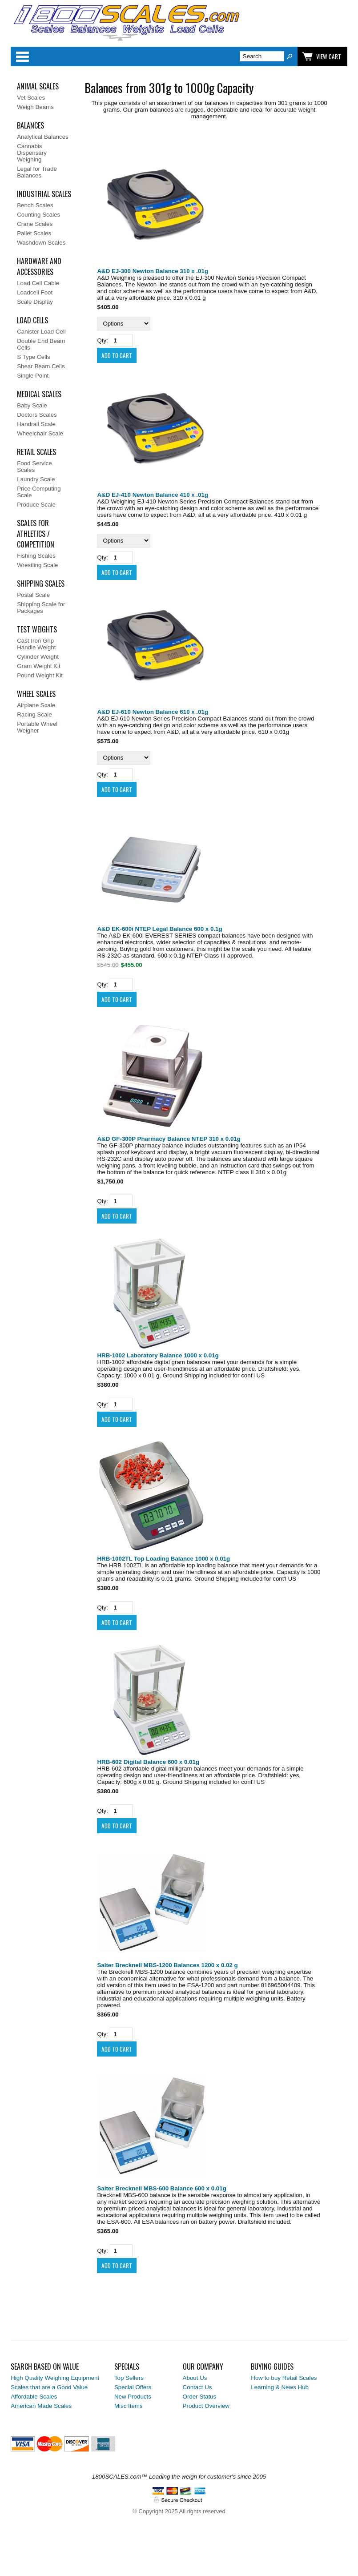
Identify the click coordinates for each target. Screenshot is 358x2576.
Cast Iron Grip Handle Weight (36, 644)
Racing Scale (34, 714)
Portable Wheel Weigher (37, 727)
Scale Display (35, 301)
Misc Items (128, 2406)
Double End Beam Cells (41, 344)
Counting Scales (38, 214)
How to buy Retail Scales (284, 2378)
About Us (195, 2378)
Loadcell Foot (34, 292)
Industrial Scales (44, 194)
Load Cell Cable (38, 283)
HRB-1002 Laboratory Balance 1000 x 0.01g (157, 1355)
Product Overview (206, 2406)
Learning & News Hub (280, 2387)
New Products (132, 2396)
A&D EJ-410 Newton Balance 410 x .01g (152, 494)
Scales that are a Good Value (49, 2387)
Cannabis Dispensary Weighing (32, 153)
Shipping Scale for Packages (41, 607)
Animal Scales (38, 86)
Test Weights (37, 629)
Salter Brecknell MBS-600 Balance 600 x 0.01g (161, 2188)
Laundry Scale (36, 479)
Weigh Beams (35, 107)
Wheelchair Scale (40, 433)
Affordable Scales (34, 2396)
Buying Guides (272, 2366)
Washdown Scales (41, 242)
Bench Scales (35, 205)
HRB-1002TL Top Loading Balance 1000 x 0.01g (163, 1558)
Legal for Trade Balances (37, 172)
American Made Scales (41, 2406)
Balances (30, 125)
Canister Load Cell (41, 331)
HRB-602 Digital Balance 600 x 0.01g (148, 1762)
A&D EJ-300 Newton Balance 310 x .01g (152, 271)
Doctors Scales (37, 414)
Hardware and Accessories (39, 266)
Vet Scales (31, 97)
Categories (22, 56)
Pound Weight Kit (40, 675)
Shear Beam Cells (40, 366)
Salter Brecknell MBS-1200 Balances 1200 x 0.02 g (167, 1965)
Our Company (203, 2366)
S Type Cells (33, 357)
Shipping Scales (40, 583)
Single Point (32, 375)
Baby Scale (32, 405)
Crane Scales (34, 224)
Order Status (200, 2396)
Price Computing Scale (39, 492)
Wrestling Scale (37, 565)
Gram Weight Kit (38, 666)
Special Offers (132, 2387)
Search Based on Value (45, 2366)
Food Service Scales (34, 466)
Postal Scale (33, 595)
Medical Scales (39, 394)
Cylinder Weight (38, 656)
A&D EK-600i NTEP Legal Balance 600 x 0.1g (159, 929)
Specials (126, 2366)
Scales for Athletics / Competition (35, 534)
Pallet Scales (34, 233)
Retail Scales (36, 452)
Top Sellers (129, 2378)
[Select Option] (123, 323)
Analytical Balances (42, 136)
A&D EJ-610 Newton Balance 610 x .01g (152, 711)
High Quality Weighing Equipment (55, 2378)
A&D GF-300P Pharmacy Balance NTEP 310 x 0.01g (169, 1138)
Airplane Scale (36, 705)
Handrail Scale (36, 424)
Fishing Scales (36, 555)
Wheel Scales (36, 693)
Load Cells (32, 320)
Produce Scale (36, 504)
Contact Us (197, 2387)
